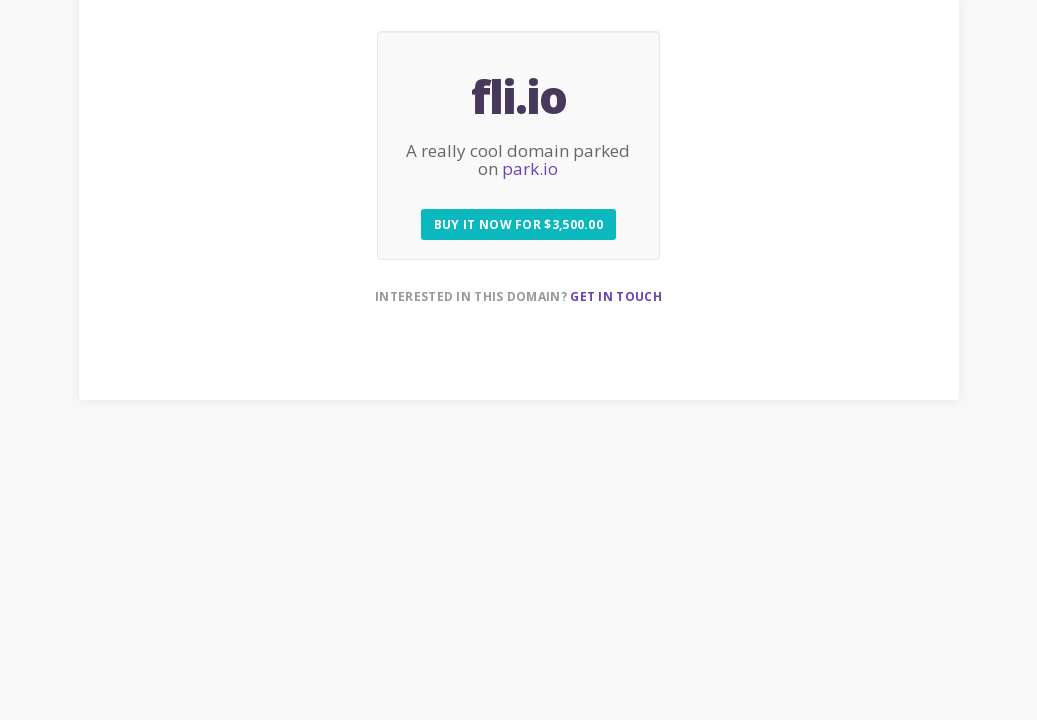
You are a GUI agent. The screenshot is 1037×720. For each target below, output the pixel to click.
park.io (530, 168)
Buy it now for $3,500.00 (518, 224)
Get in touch (616, 296)
